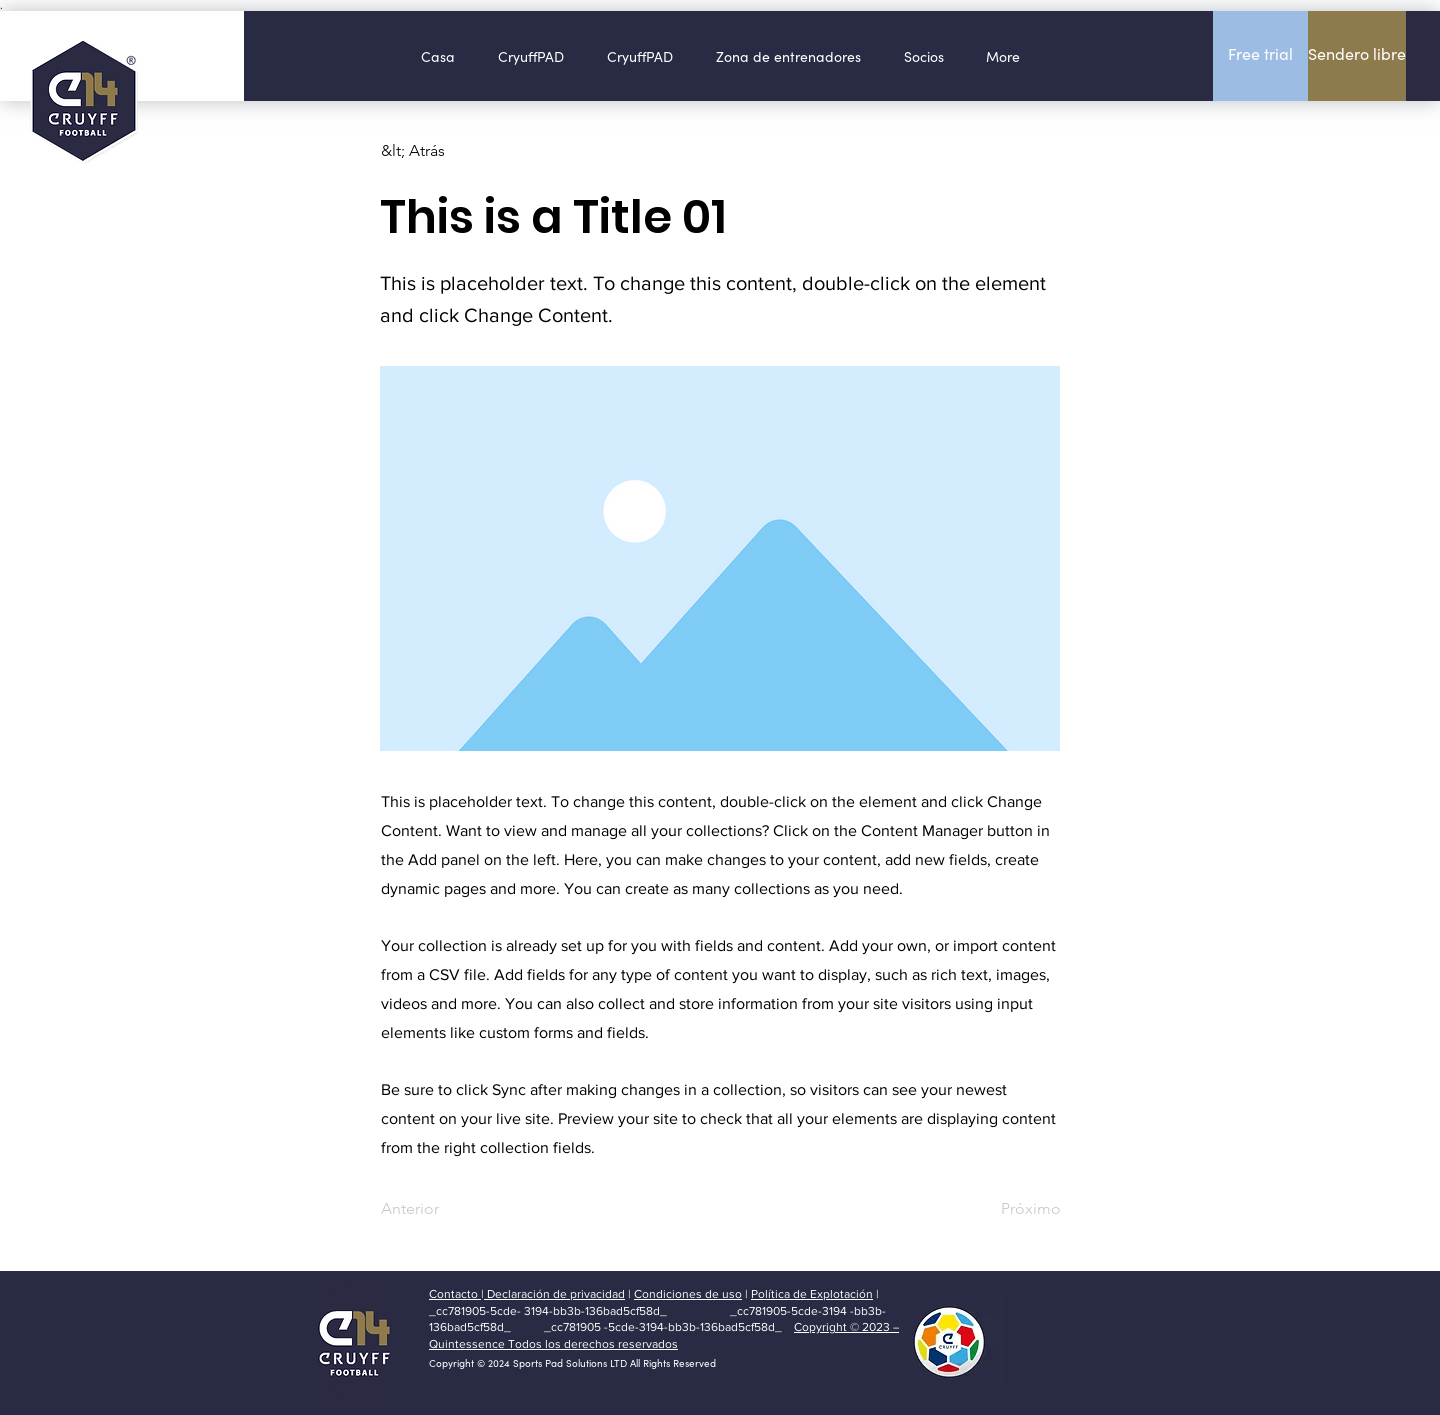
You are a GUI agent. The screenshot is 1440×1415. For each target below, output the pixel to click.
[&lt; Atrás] (447, 151)
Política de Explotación (812, 1294)
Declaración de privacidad (554, 1294)
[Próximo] (1011, 1209)
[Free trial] (1260, 56)
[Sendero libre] (1357, 56)
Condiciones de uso (688, 1294)
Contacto (455, 1294)
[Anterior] (447, 1209)
